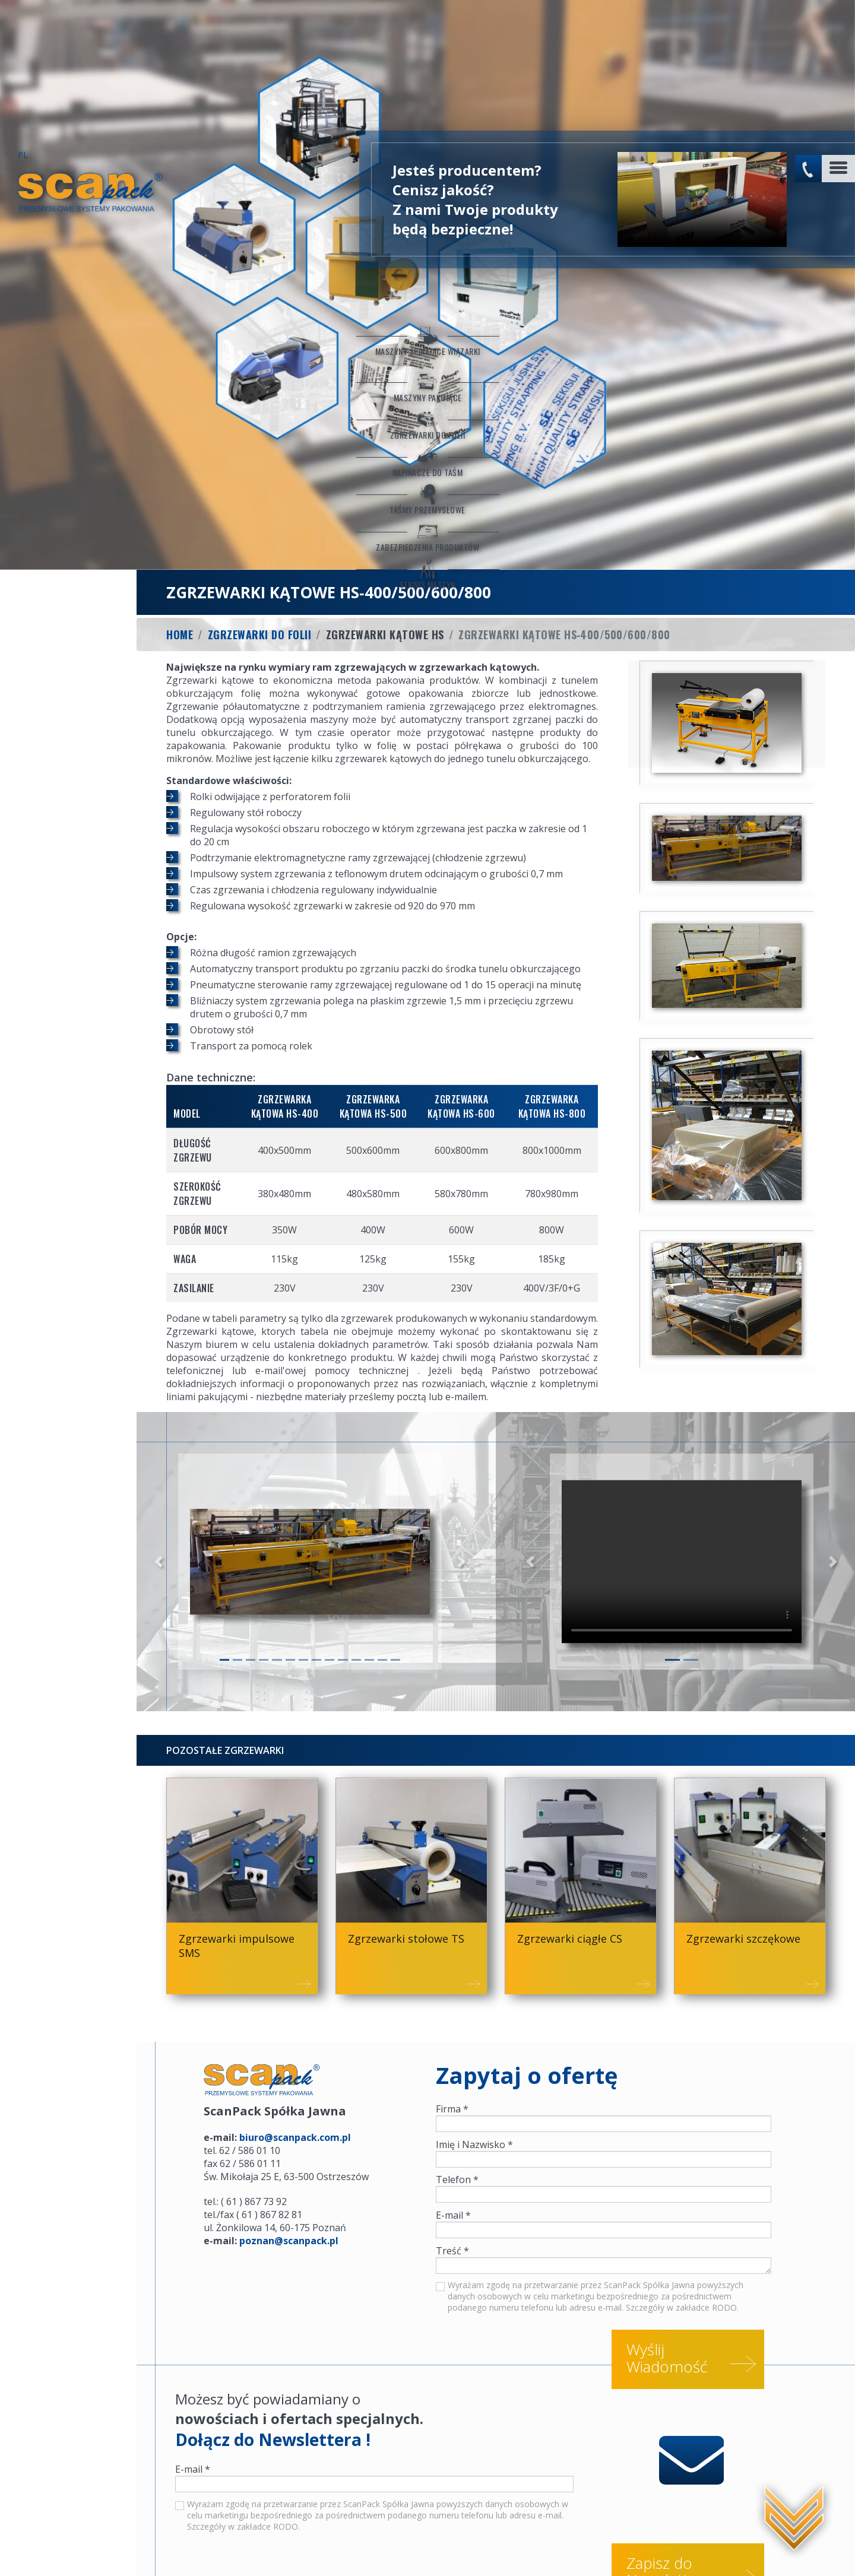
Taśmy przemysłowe (68, 382)
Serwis (112, 2548)
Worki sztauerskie (177, 2548)
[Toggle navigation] (838, 25)
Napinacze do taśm (68, 343)
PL (23, 12)
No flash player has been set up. (707, 56)
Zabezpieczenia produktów (68, 421)
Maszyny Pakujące (68, 265)
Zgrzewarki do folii (68, 304)
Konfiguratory (53, 2548)
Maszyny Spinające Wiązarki (68, 209)
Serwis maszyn (68, 460)
